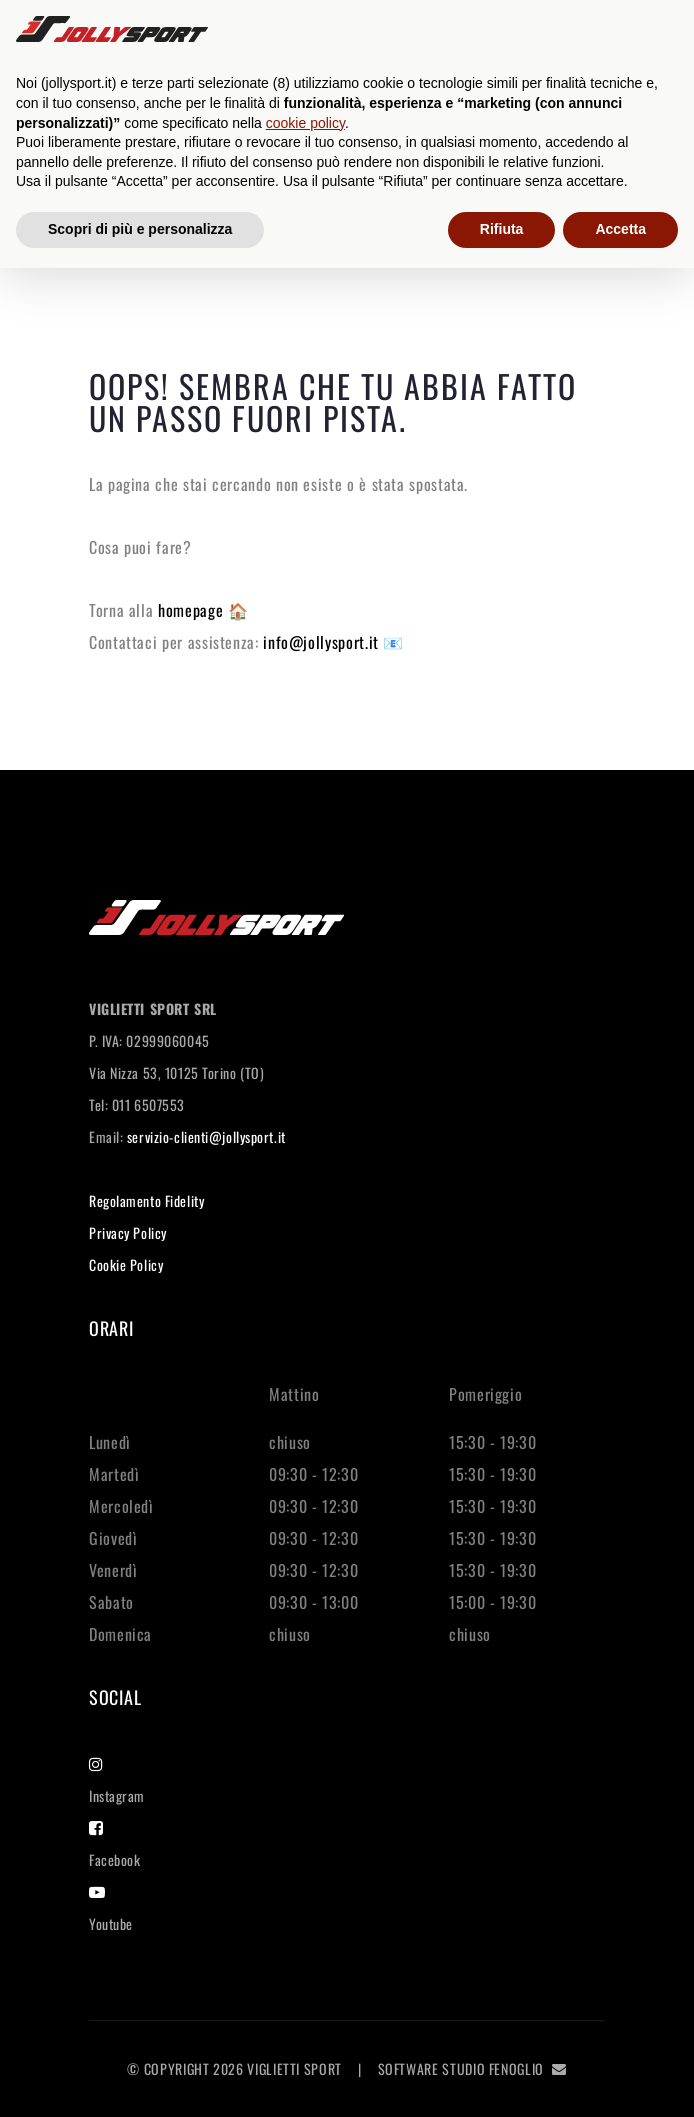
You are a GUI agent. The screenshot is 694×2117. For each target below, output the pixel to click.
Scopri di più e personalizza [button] (140, 229)
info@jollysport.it (323, 642)
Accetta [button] (620, 229)
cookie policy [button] (305, 123)
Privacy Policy (128, 1232)
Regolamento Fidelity (146, 1200)
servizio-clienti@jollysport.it (206, 1136)
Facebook (114, 1845)
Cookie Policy (126, 1264)
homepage (193, 610)
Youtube (111, 1909)
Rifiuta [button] (502, 229)
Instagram (117, 1781)
